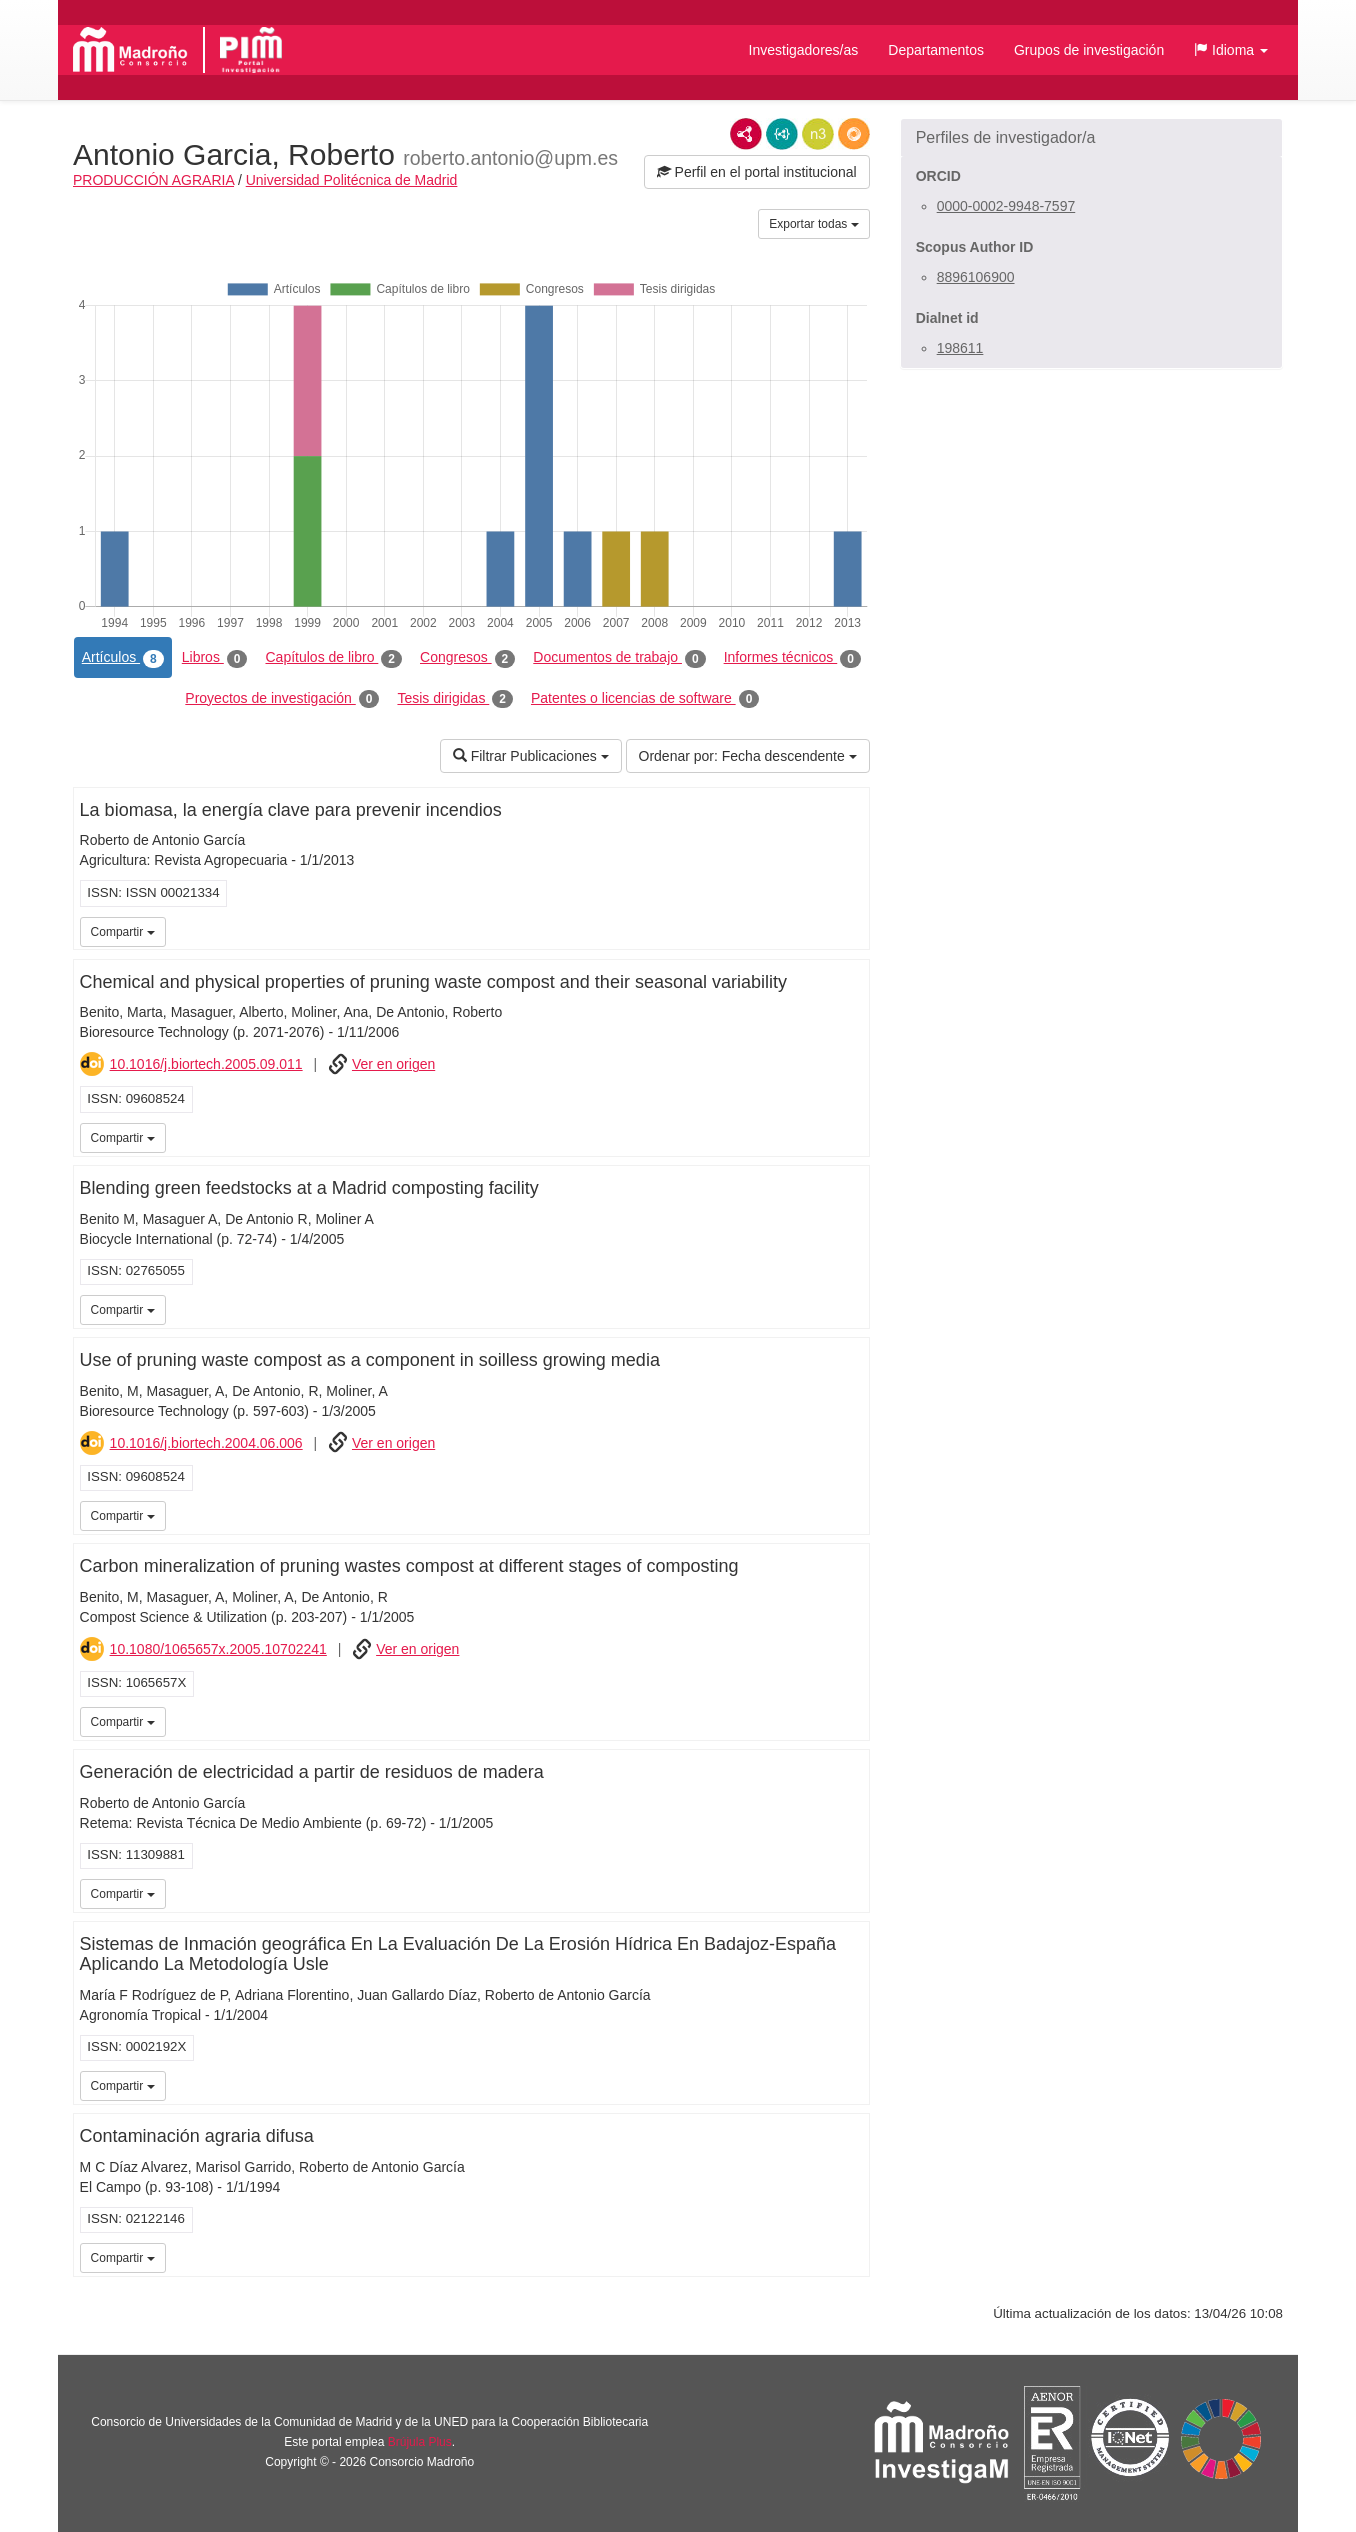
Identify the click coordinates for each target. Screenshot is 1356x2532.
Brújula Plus (420, 2442)
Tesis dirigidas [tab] (455, 699)
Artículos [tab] (123, 658)
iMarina (851, 1136)
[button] (1231, 50)
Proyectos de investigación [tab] (282, 699)
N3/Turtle (818, 134)
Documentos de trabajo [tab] (619, 658)
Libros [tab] (215, 658)
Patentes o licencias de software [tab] (645, 699)
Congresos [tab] (467, 658)
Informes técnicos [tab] (792, 658)
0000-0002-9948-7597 (1006, 206)
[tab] (1091, 138)
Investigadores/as (804, 50)
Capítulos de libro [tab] (333, 658)
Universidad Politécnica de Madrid (352, 180)
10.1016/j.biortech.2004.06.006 (206, 1443)
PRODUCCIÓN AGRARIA (153, 180)
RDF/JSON (854, 134)
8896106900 (976, 277)
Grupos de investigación (1089, 50)
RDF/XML (746, 134)
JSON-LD (782, 134)
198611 (960, 348)
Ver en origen (393, 1064)
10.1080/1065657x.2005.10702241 (218, 1649)
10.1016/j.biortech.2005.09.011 (206, 1064)
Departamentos (936, 50)
